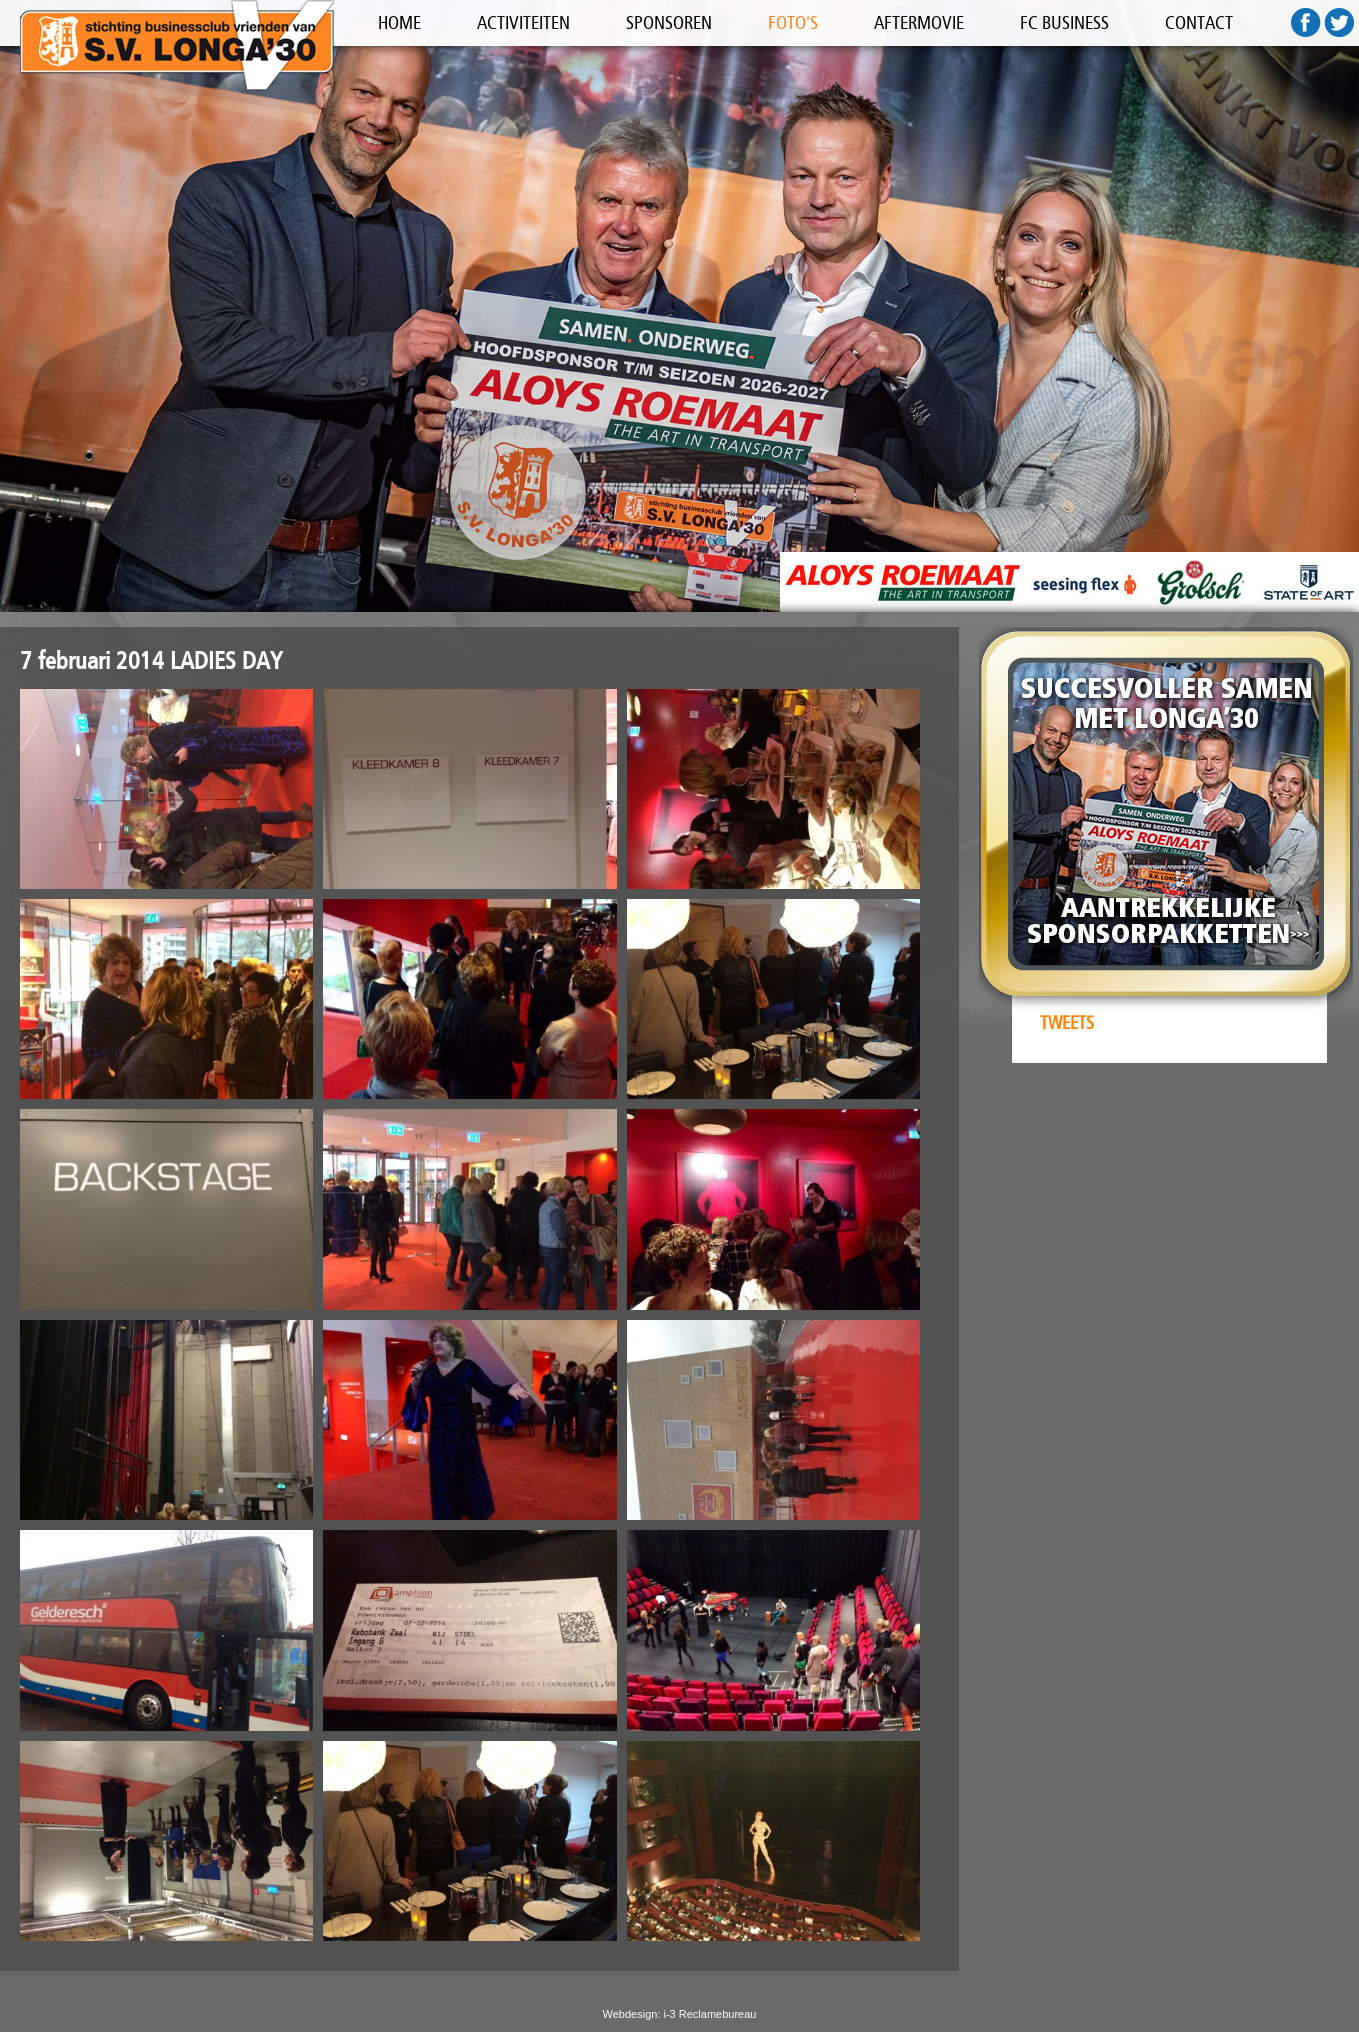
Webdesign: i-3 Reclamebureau (680, 2014)
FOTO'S (793, 23)
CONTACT (1199, 23)
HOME (399, 23)
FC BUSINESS (1064, 23)
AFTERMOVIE (919, 23)
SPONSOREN (669, 23)
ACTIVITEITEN (523, 23)
